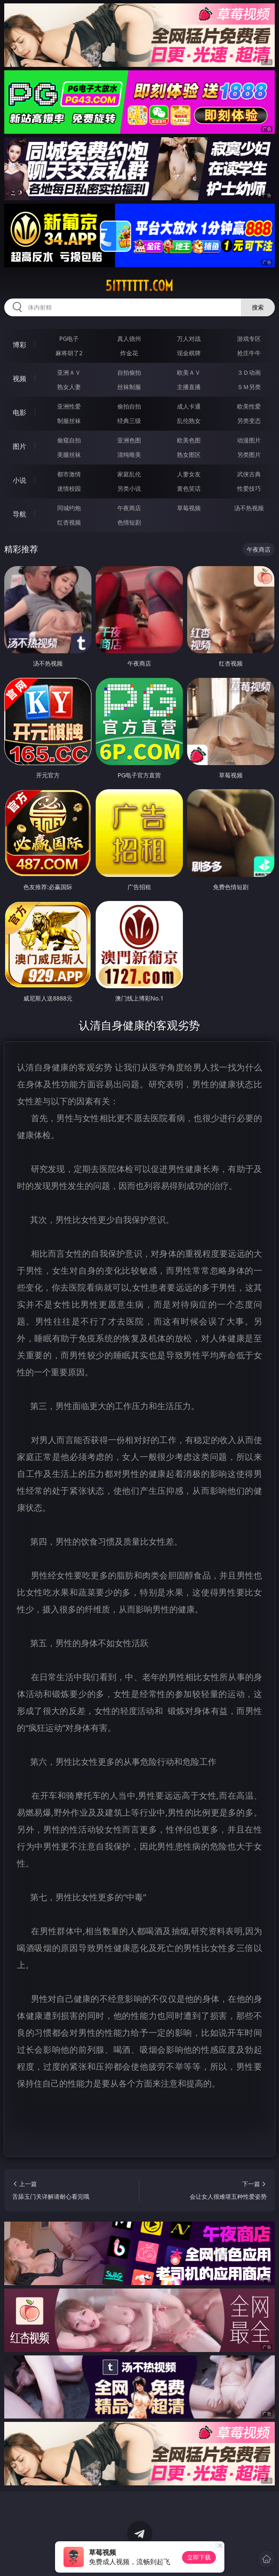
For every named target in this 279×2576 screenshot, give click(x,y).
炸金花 (129, 353)
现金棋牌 (189, 353)
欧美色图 (189, 440)
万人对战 (189, 338)
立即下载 (199, 2557)
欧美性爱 (249, 406)
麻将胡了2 (69, 353)
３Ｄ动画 (249, 372)
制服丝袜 (69, 421)
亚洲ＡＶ (69, 372)
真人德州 (129, 338)
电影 (19, 412)
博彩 (19, 344)
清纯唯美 (129, 455)
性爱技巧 (249, 488)
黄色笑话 (189, 488)
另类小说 (129, 488)
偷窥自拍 (69, 440)
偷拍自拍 (129, 406)
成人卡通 (189, 406)
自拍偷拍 (129, 372)
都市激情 (69, 474)
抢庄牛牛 (249, 353)
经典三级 (129, 421)
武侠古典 (249, 474)
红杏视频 (69, 522)
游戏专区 (249, 338)
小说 (19, 480)
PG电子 (69, 338)
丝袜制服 (129, 387)
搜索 (258, 307)
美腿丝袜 (69, 455)
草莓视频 (189, 508)
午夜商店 (129, 508)
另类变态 (249, 421)
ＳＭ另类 (249, 387)
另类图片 (249, 455)
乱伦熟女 (189, 421)
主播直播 (189, 387)
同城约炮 (69, 508)
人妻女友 (189, 474)
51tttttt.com (139, 285)
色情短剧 (129, 522)
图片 (19, 446)
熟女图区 (189, 455)
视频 (19, 378)
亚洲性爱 (69, 406)
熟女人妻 (69, 387)
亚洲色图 (129, 440)
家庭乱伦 (129, 474)
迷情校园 (69, 488)
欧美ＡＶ (189, 372)
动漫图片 (249, 440)
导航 (19, 514)
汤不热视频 (249, 508)
